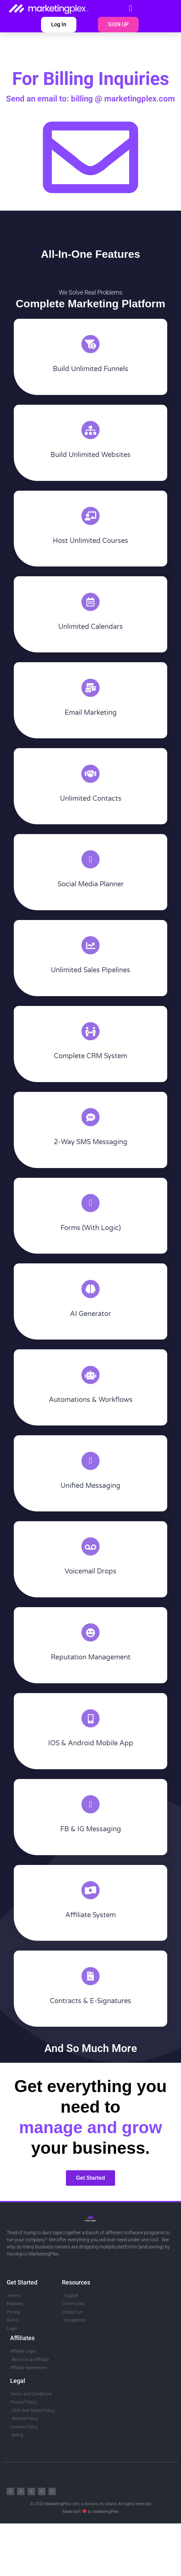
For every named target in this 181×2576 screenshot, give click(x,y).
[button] (130, 8)
